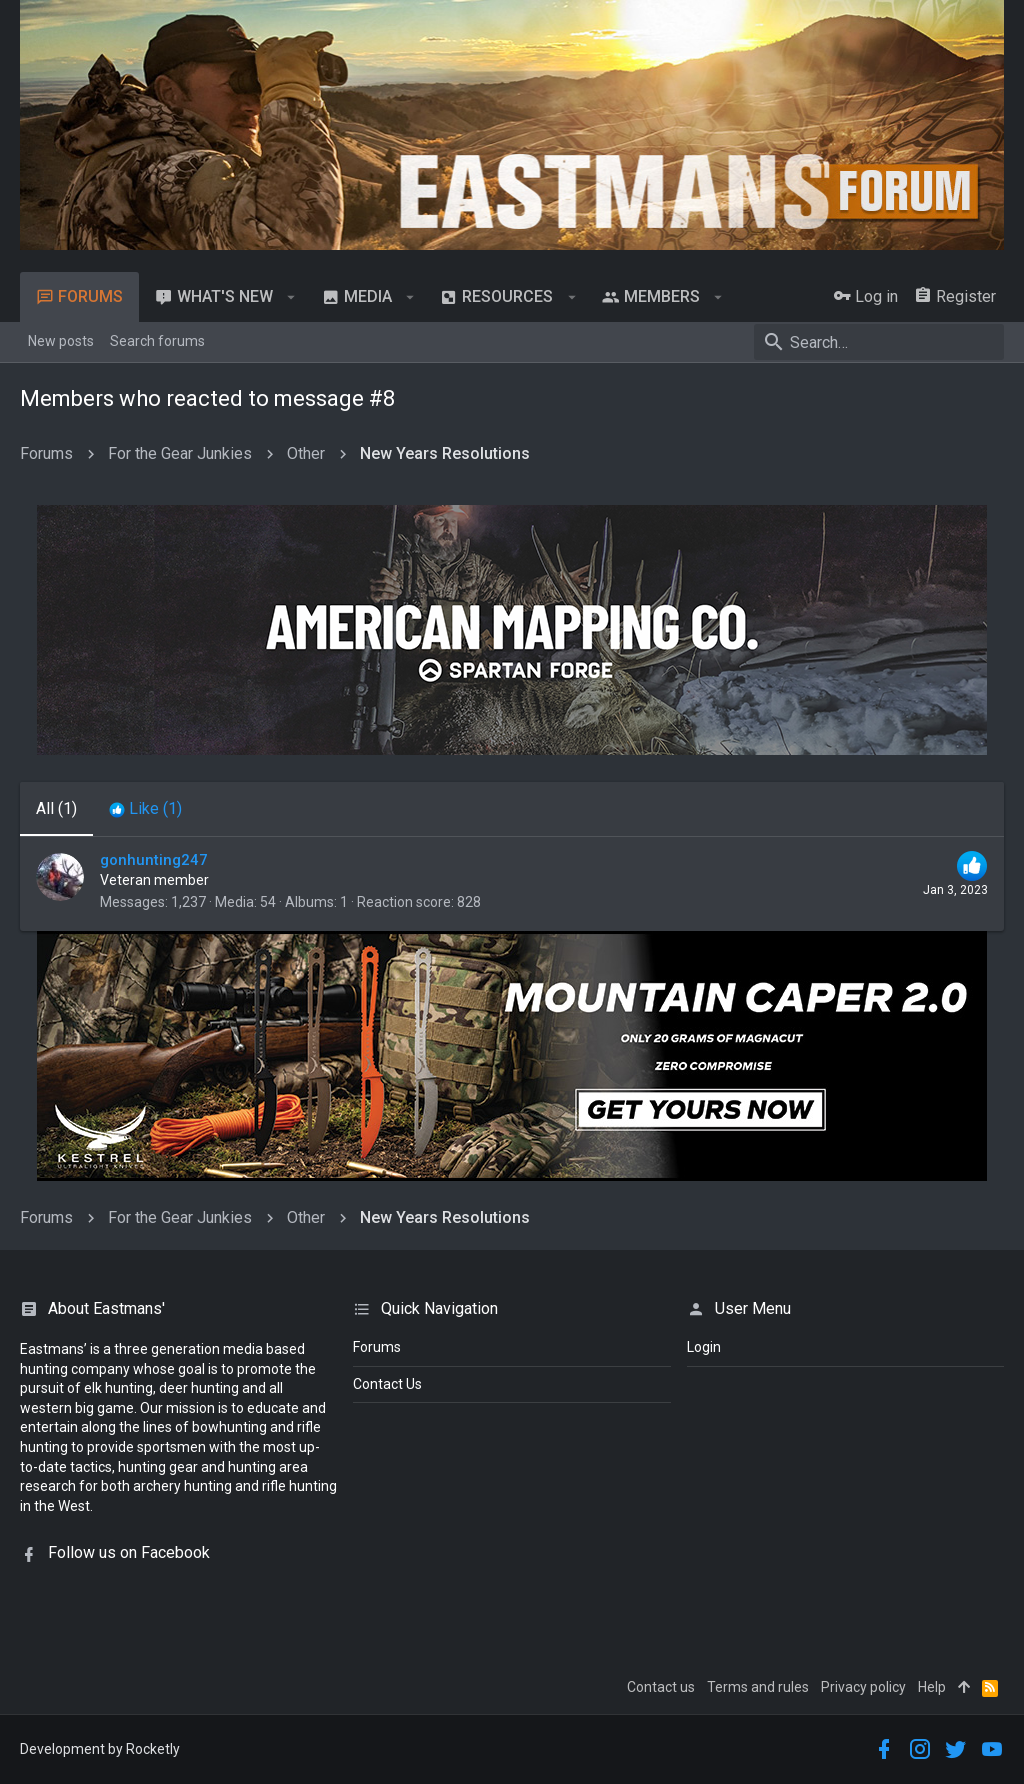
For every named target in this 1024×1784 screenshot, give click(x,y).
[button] (291, 297)
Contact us (661, 1687)
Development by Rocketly (100, 1749)
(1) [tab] (56, 808)
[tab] (145, 809)
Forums (377, 1347)
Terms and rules (758, 1687)
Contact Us (387, 1384)
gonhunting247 (154, 860)
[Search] (879, 342)
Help (932, 1687)
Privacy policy (863, 1687)
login (704, 1347)
